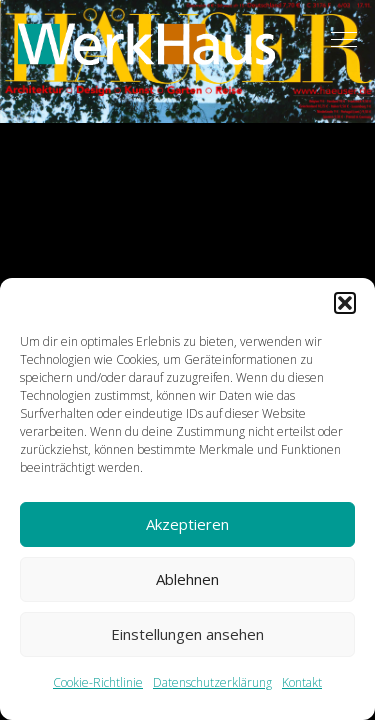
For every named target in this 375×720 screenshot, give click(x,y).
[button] (345, 303)
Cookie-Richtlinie (98, 682)
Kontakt (302, 682)
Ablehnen (187, 579)
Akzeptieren (187, 524)
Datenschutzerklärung (212, 682)
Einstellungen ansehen (187, 634)
